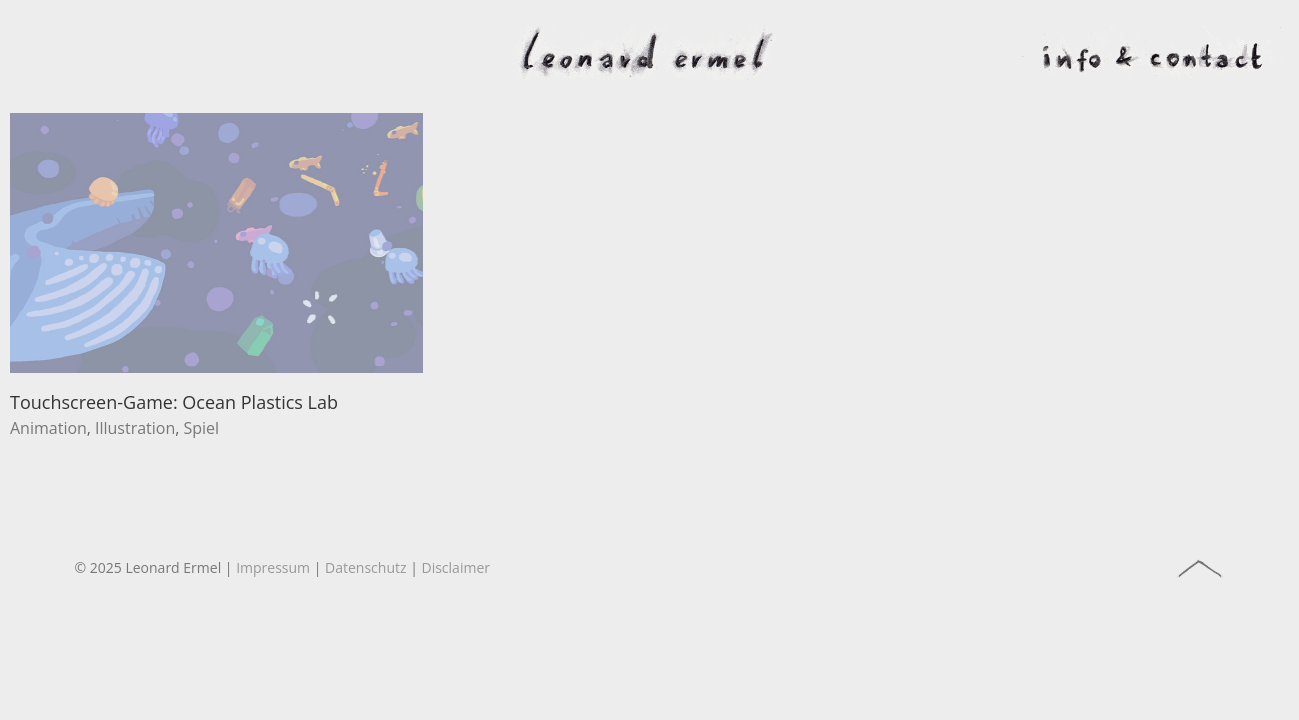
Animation (48, 428)
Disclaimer (456, 567)
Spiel (201, 428)
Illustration (135, 428)
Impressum (273, 567)
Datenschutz (365, 567)
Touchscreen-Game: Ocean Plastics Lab (174, 402)
